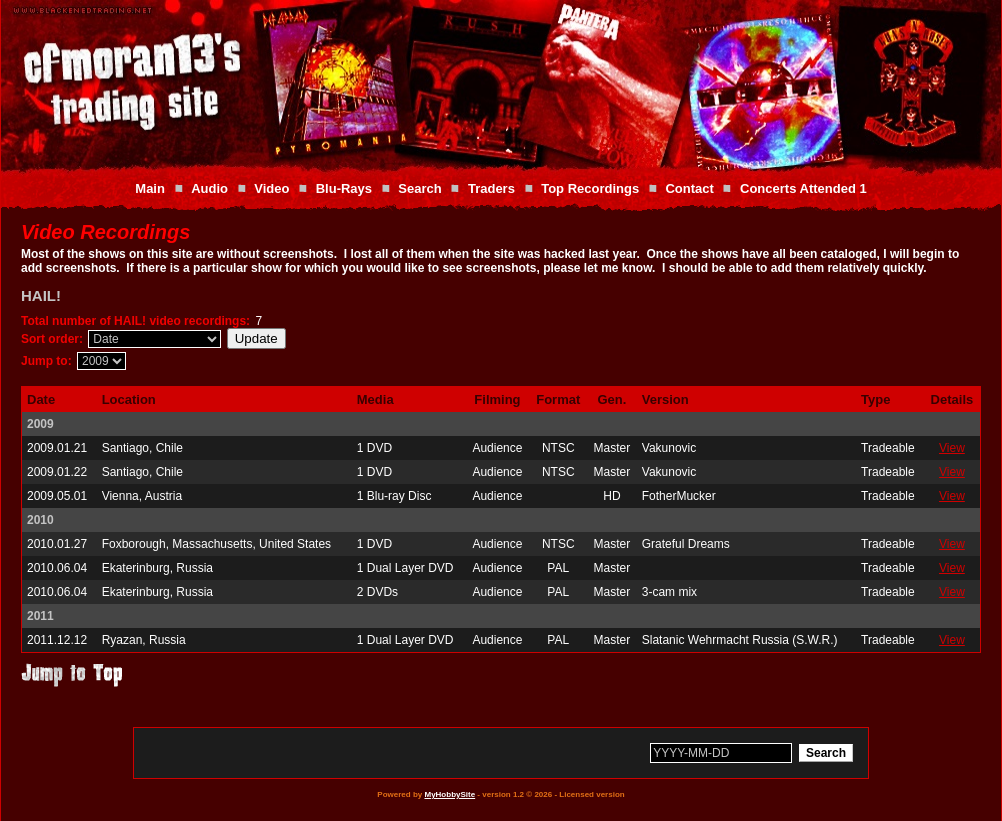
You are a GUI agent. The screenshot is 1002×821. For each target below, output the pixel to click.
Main (150, 188)
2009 (40, 424)
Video (271, 188)
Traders (491, 188)
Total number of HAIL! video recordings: (135, 321)
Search (419, 188)
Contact (689, 188)
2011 (40, 616)
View (952, 448)
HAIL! (41, 295)
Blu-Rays (344, 188)
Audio (209, 188)
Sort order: (52, 339)
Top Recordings (590, 188)
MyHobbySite (449, 794)
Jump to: (46, 361)
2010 (40, 520)
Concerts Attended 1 (803, 188)
